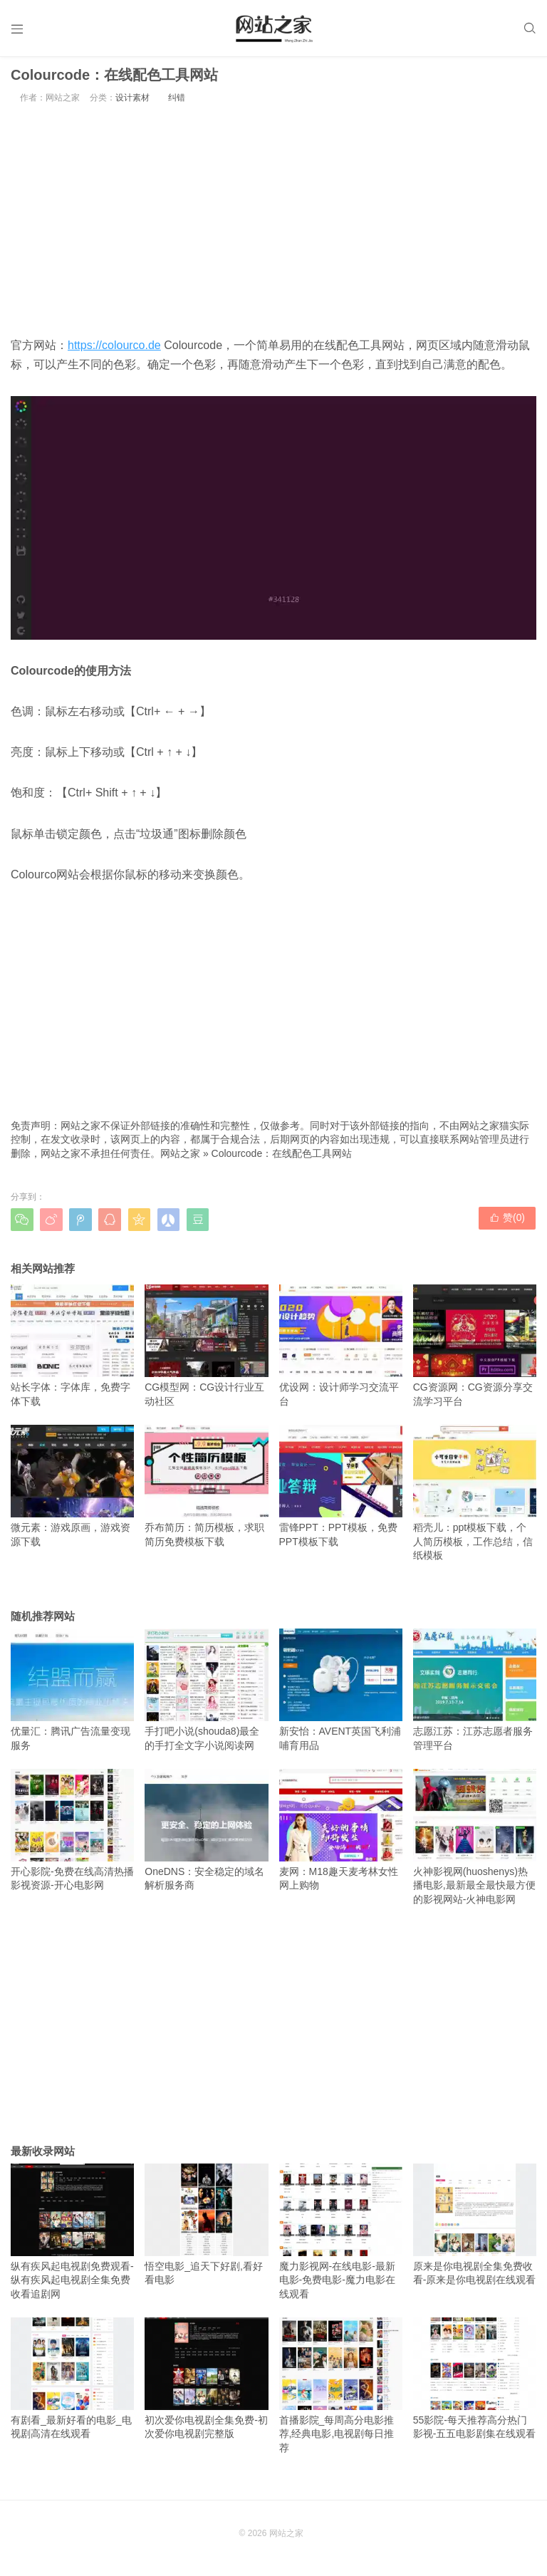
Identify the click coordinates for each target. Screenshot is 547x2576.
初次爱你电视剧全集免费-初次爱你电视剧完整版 (206, 2383)
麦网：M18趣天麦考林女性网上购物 (340, 1834)
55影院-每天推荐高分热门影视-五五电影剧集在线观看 (474, 2383)
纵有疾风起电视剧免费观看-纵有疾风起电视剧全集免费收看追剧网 (72, 2236)
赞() (508, 1224)
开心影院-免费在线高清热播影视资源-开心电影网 (72, 1834)
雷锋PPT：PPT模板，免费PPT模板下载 (340, 1491)
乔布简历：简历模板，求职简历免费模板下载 (206, 1491)
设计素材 (132, 103)
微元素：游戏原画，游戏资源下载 (72, 1491)
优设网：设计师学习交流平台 (340, 1350)
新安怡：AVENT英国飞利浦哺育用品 (340, 1695)
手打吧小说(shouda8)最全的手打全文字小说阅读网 (206, 1695)
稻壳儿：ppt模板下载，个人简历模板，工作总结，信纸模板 (474, 1498)
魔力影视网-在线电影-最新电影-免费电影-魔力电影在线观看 (340, 2236)
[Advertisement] (273, 224)
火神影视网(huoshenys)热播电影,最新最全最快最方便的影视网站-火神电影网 (474, 1841)
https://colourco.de (114, 350)
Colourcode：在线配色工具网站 (282, 1157)
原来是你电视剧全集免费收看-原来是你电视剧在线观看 (474, 2229)
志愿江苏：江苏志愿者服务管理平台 (474, 1695)
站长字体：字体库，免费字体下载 (72, 1350)
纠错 (176, 103)
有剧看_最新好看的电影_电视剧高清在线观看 (72, 2383)
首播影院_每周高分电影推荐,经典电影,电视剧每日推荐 (340, 2390)
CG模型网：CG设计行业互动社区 (206, 1350)
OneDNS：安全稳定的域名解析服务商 (206, 1834)
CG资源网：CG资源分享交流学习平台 (474, 1350)
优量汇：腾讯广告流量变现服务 (72, 1695)
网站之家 (180, 1157)
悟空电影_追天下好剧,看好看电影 (206, 2229)
